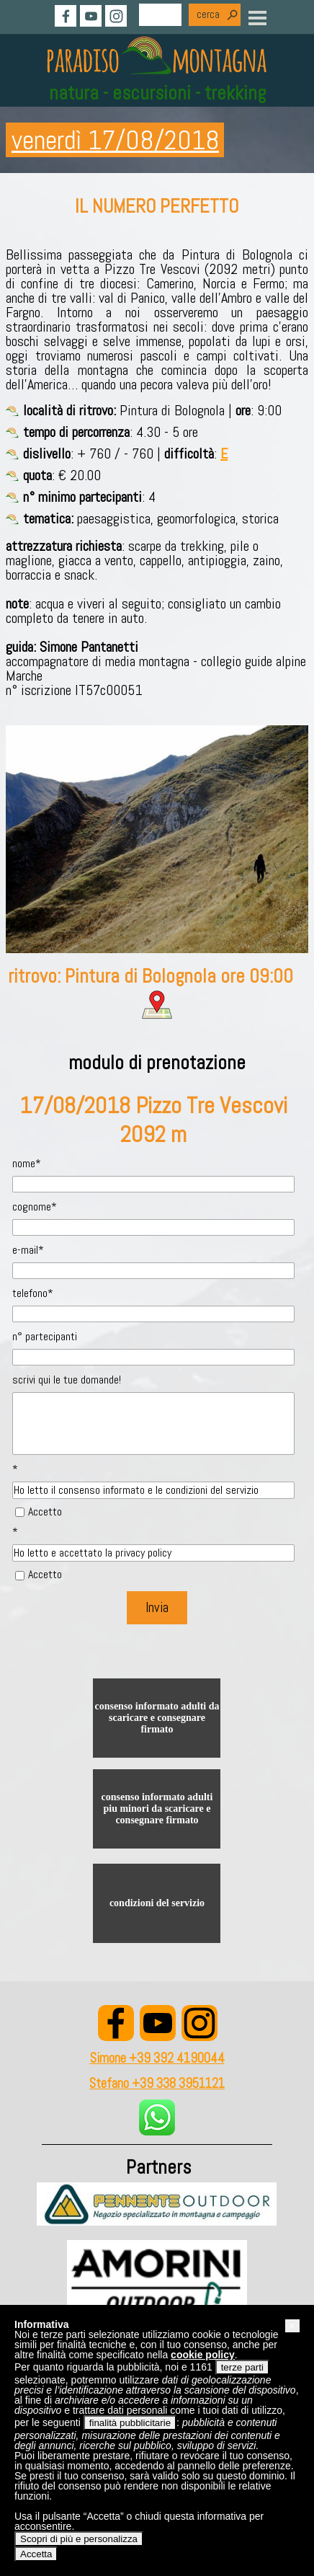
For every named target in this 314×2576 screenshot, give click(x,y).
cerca (208, 14)
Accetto (45, 1511)
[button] (292, 2325)
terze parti (242, 2367)
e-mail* (28, 1249)
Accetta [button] (36, 2554)
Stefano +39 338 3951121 (157, 2083)
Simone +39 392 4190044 (157, 2058)
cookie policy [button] (203, 2354)
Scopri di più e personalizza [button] (79, 2538)
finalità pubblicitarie (130, 2422)
